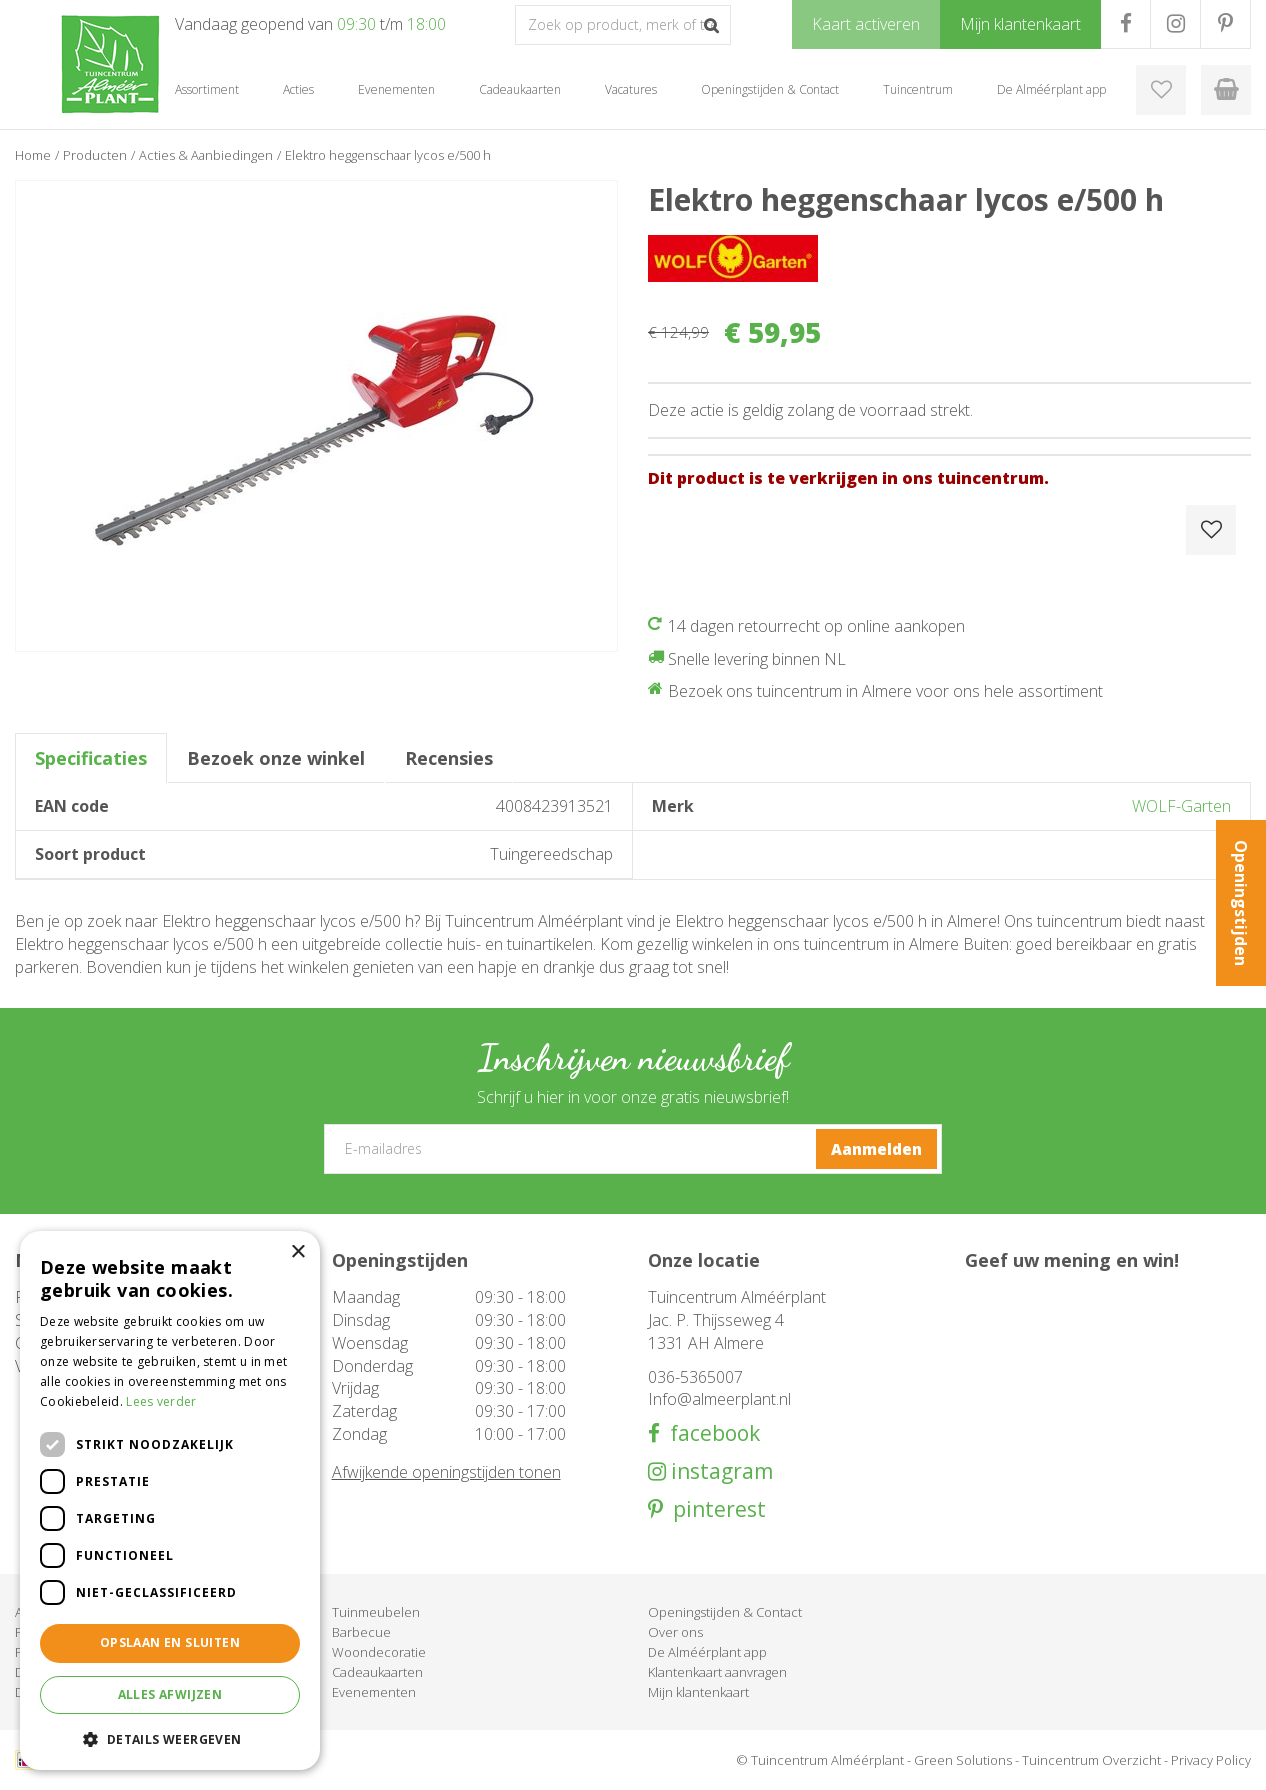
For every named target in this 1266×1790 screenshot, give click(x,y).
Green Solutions (963, 1760)
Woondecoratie (379, 1652)
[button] (170, 1738)
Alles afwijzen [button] (170, 1694)
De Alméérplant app (707, 1652)
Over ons (675, 1632)
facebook (710, 1433)
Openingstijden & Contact (725, 1612)
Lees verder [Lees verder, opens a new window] (161, 1401)
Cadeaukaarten (377, 1672)
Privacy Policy (1211, 1760)
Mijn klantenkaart (698, 1692)
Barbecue (361, 1632)
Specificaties (91, 758)
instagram (719, 1471)
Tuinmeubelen (376, 1612)
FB (1125, 24)
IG (1175, 24)
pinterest (714, 1509)
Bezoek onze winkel (276, 758)
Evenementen (374, 1692)
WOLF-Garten (1181, 806)
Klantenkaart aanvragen (717, 1672)
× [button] (297, 1252)
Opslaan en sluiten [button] (170, 1642)
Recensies (449, 758)
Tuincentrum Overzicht (1091, 1760)
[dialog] (170, 1500)
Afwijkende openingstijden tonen (446, 1472)
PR (1225, 24)
